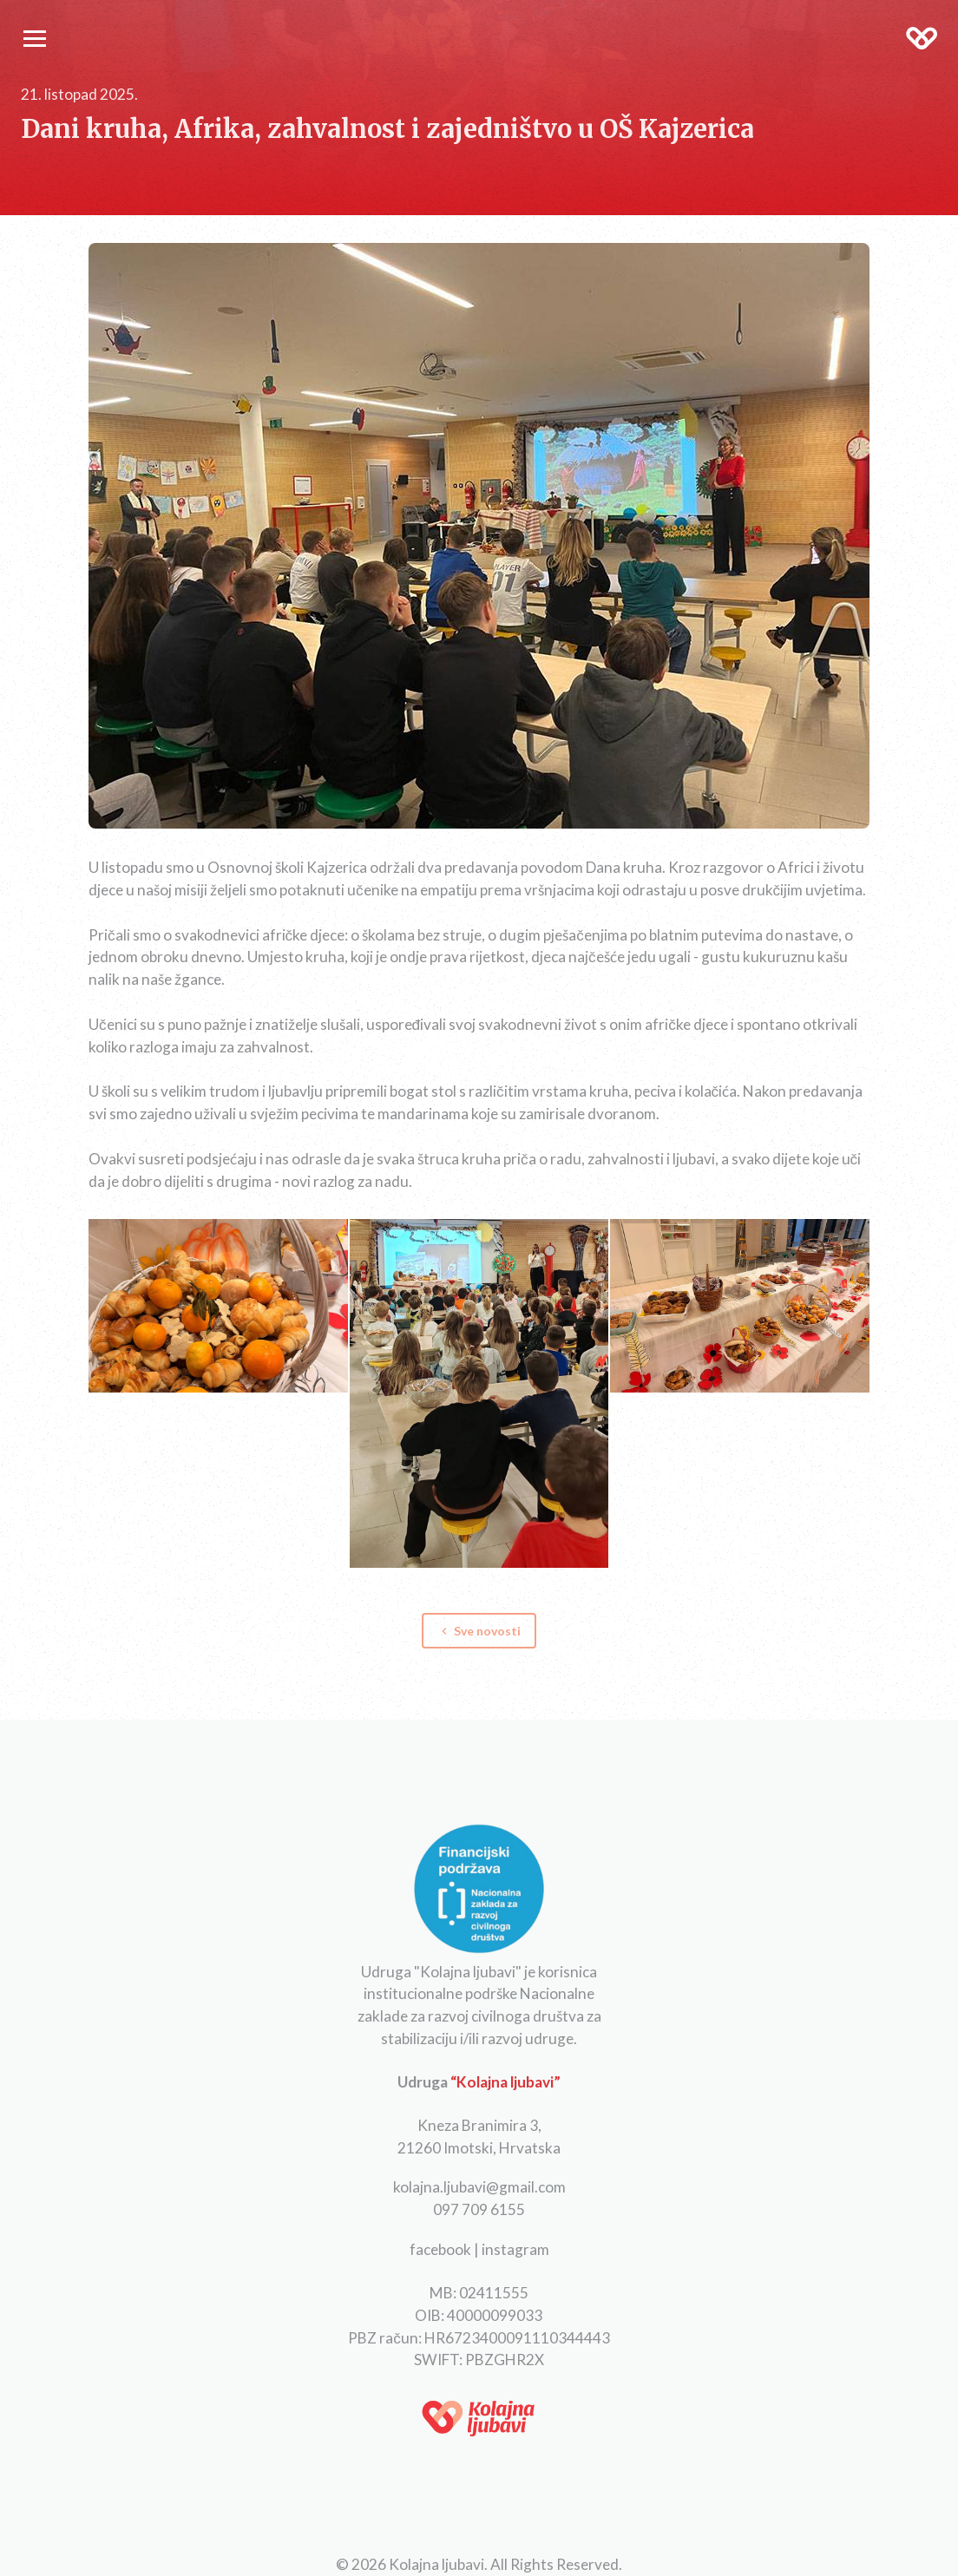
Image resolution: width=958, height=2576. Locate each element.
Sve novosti (479, 1630)
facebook (440, 2249)
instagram (515, 2249)
